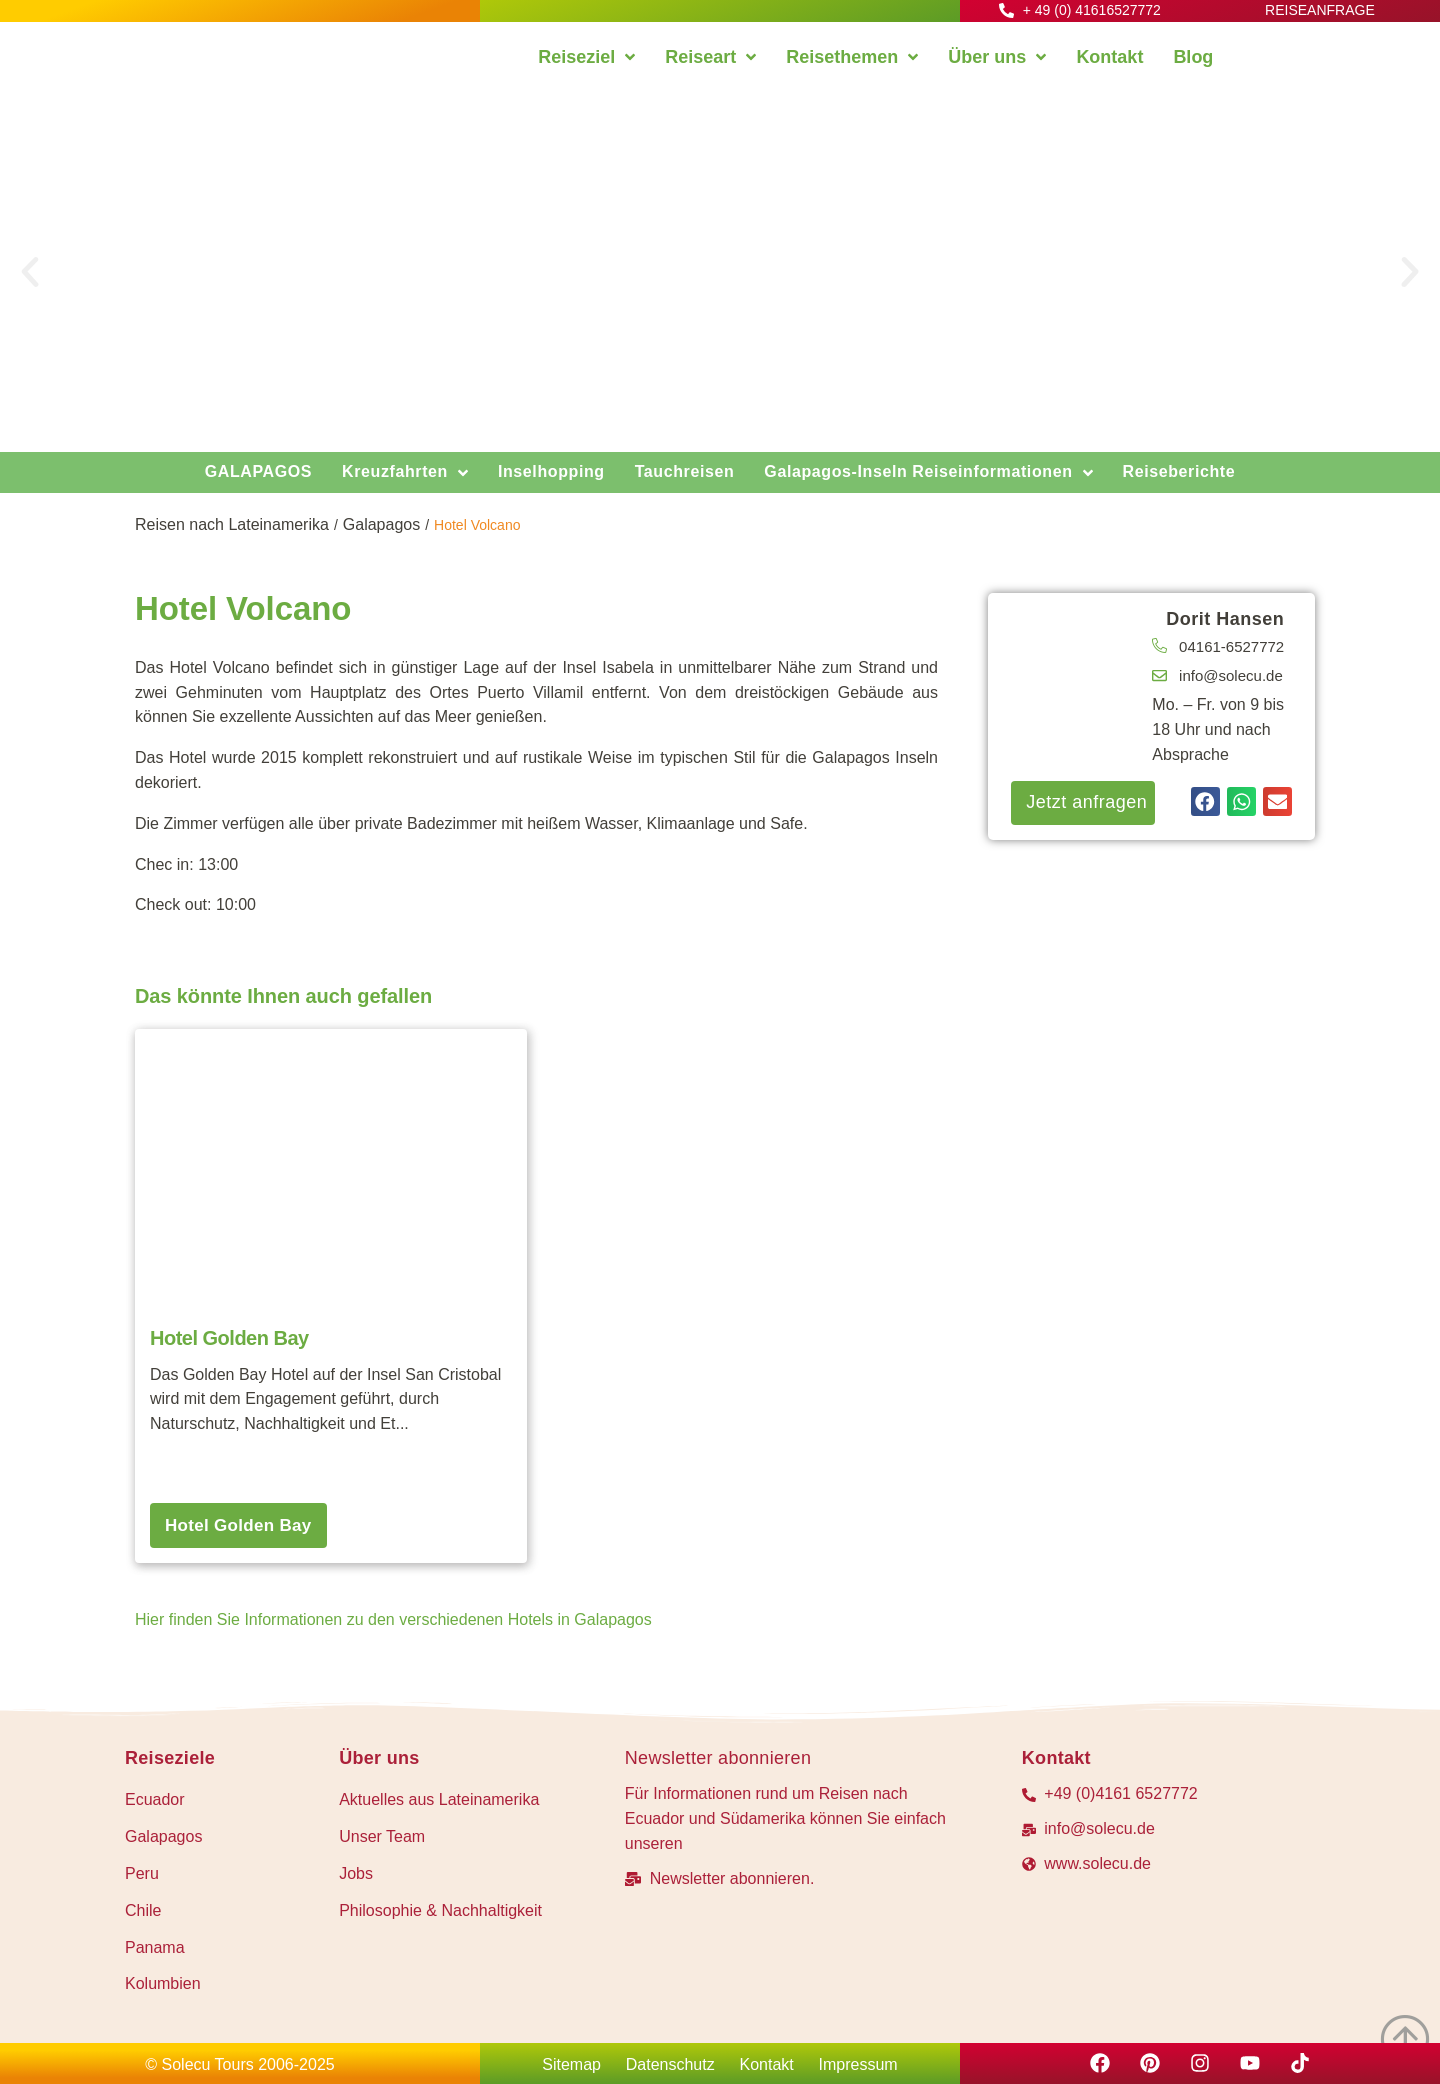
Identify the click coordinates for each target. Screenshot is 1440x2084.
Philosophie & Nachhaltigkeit (440, 1910)
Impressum (858, 2064)
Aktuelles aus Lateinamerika (439, 1799)
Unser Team (382, 1836)
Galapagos (381, 524)
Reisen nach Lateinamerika (232, 524)
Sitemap (571, 2064)
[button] (30, 272)
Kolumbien (163, 1983)
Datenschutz (670, 2064)
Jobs (356, 1873)
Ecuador (155, 1799)
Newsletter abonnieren (718, 1758)
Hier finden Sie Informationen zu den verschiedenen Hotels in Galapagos (393, 1619)
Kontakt (767, 2064)
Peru (142, 1873)
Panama (155, 1947)
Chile (143, 1910)
